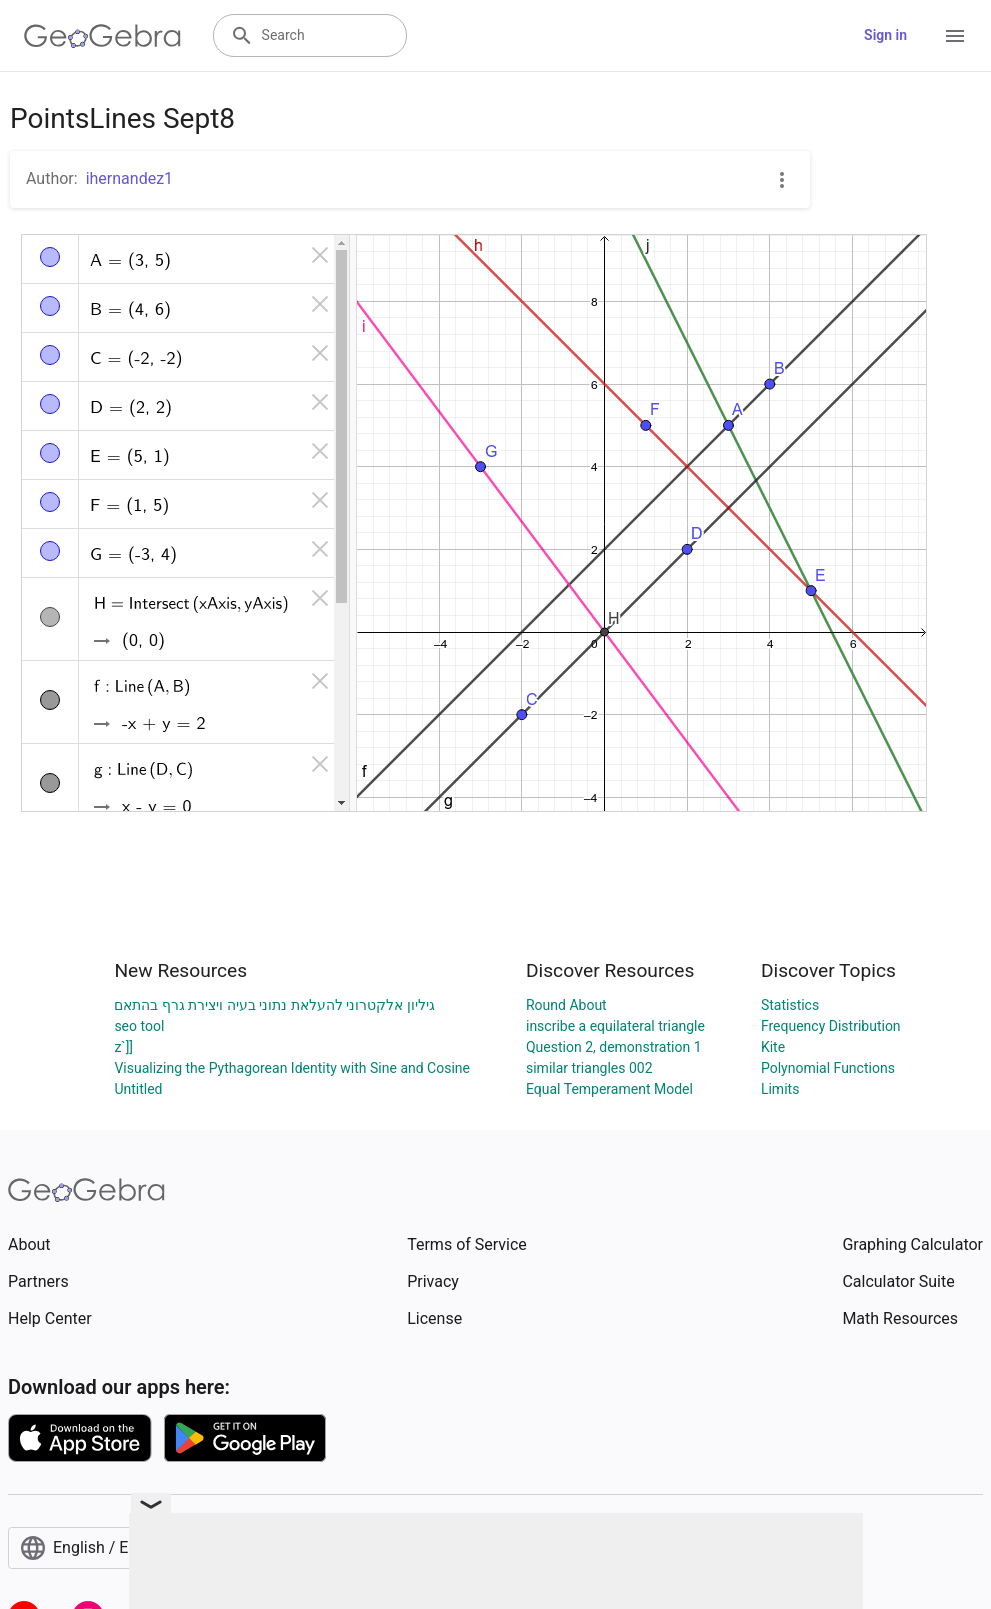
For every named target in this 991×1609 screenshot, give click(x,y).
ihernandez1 (129, 178)
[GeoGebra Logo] (102, 36)
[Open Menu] (955, 36)
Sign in (885, 35)
